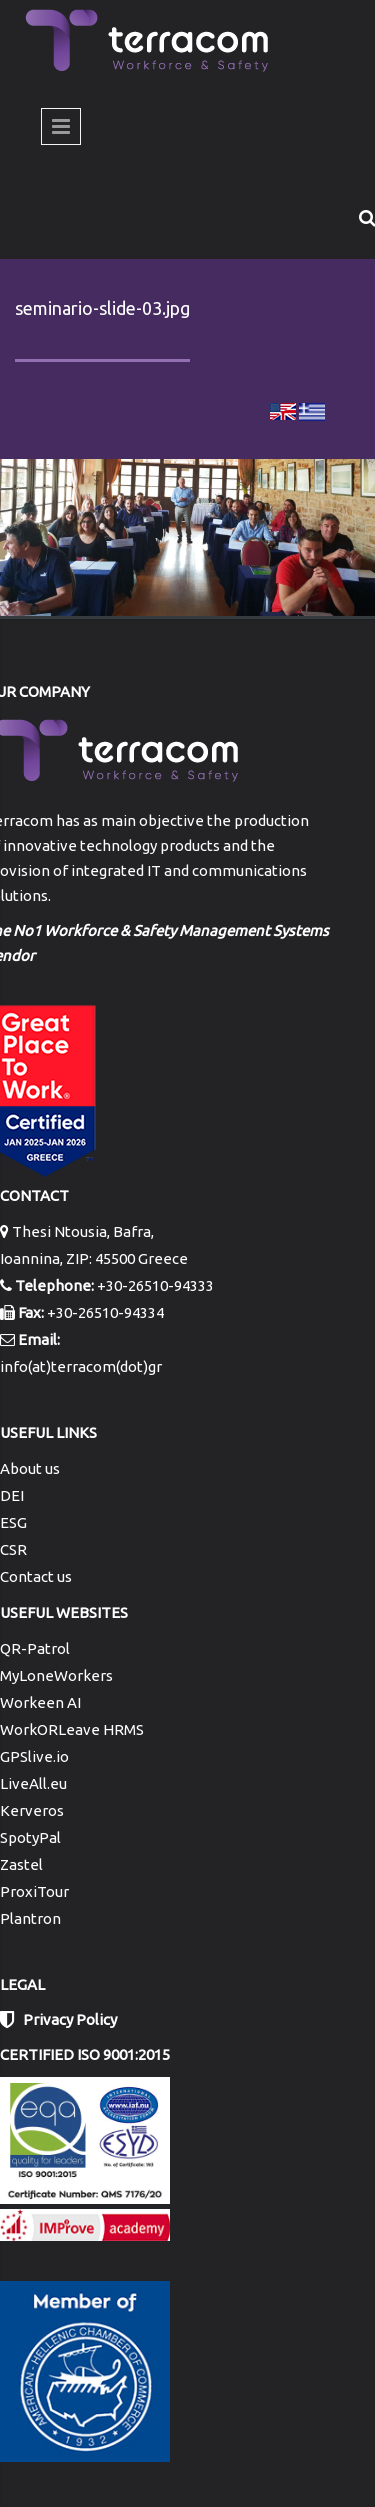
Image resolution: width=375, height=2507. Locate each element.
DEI (12, 1495)
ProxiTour (34, 1891)
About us (30, 1468)
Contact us (36, 1576)
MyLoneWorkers (56, 1675)
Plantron (30, 1918)
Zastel (21, 1864)
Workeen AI (40, 1702)
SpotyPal (30, 1837)
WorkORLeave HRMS (72, 1729)
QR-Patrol (35, 1648)
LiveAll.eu (33, 1783)
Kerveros (32, 1810)
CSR (13, 1549)
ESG (13, 1522)
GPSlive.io (34, 1756)
